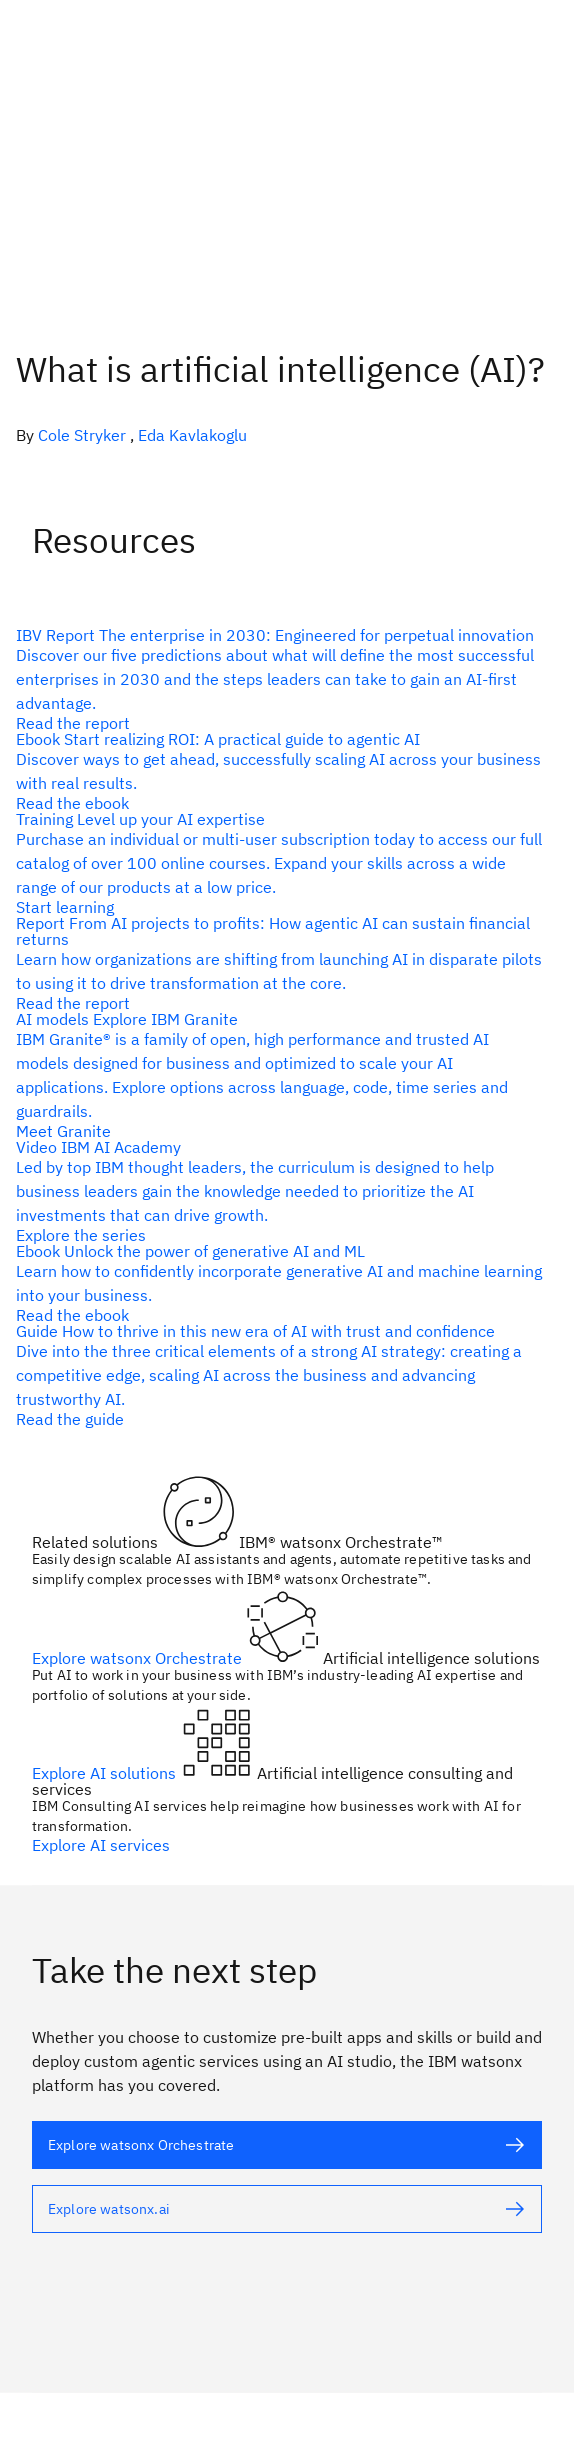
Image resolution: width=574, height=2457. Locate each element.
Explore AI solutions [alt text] (106, 1773)
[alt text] (279, 679)
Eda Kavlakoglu (192, 435)
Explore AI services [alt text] (101, 1845)
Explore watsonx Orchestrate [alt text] (139, 1658)
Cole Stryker (82, 435)
